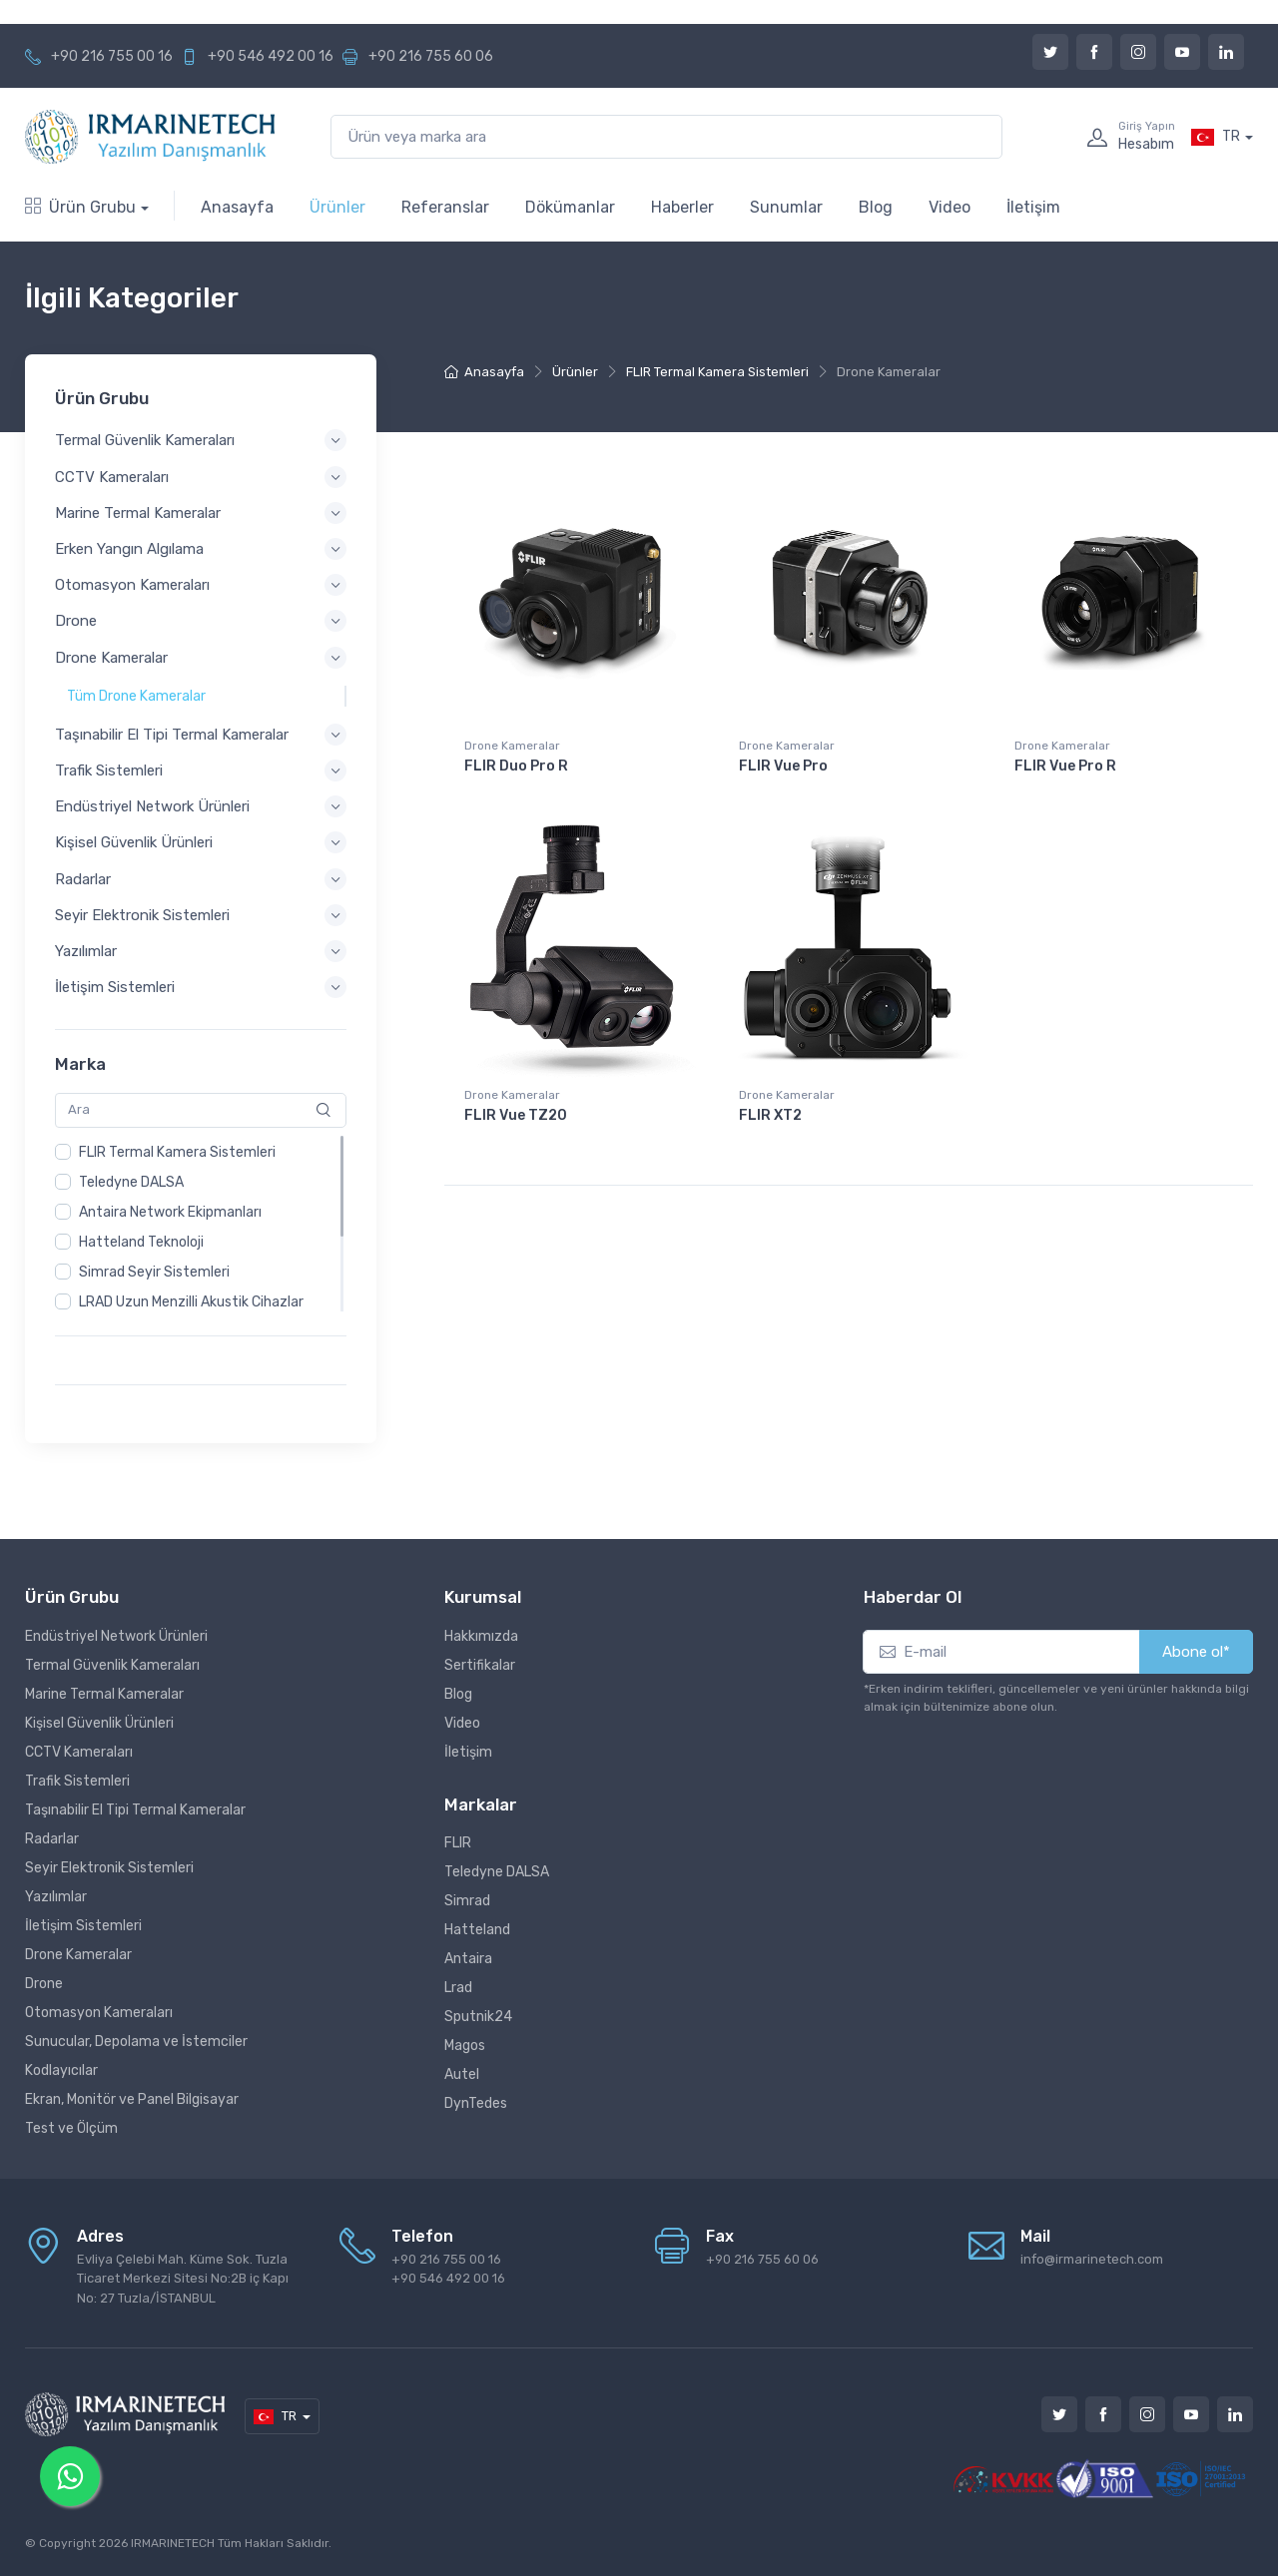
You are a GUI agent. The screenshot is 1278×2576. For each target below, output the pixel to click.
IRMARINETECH (174, 2543)
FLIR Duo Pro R (516, 766)
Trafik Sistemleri (77, 1781)
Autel (461, 2074)
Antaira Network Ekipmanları (170, 1212)
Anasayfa (237, 207)
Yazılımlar (56, 1896)
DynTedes (475, 2103)
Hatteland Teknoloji (141, 1242)
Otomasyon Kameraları (99, 2012)
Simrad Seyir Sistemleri (154, 1272)
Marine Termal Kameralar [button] (138, 513)
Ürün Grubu (80, 207)
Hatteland (477, 1929)
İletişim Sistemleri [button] (115, 988)
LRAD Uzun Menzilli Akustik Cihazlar (191, 1301)
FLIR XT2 (770, 1115)
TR (1215, 137)
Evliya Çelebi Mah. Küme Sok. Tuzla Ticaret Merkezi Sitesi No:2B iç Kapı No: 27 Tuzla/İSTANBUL (183, 2279)
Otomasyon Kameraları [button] (132, 586)
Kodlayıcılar (61, 2070)
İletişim (1033, 207)
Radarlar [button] (83, 879)
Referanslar (445, 207)
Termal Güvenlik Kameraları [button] (145, 441)
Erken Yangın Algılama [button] (129, 549)
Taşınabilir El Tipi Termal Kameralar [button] (172, 735)
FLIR (457, 1842)
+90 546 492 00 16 (270, 56)
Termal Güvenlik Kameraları (112, 1665)
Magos (464, 2045)
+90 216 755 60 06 (430, 56)
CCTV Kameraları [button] (112, 477)
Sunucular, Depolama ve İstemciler (136, 2041)
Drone (44, 1983)
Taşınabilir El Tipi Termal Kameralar (135, 1810)
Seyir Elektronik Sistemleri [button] (142, 915)
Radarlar (52, 1838)
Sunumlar (786, 207)
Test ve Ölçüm (71, 2128)
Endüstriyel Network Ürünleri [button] (152, 807)
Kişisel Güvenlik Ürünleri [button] (134, 843)
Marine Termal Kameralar (104, 1694)
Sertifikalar (479, 1665)
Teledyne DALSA (131, 1182)
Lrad (458, 1987)
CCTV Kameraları (79, 1752)
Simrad (467, 1900)
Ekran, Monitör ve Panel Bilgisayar (132, 2099)
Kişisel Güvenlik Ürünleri (99, 1723)
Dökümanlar (570, 207)
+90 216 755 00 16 (112, 56)
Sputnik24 (478, 2016)
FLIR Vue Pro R (1065, 766)
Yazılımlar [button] (86, 951)
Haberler (682, 207)
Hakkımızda (481, 1636)
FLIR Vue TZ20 (515, 1115)
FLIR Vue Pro (783, 766)
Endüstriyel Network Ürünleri (116, 1636)
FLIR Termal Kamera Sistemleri (177, 1152)
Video (949, 207)
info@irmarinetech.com (1091, 2259)
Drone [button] (76, 622)
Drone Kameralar (512, 746)
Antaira (468, 1958)
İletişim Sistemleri (83, 1925)
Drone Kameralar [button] (111, 658)
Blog (876, 207)
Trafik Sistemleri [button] (109, 770)
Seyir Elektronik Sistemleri (109, 1867)
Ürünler (337, 207)
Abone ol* (1196, 1652)
